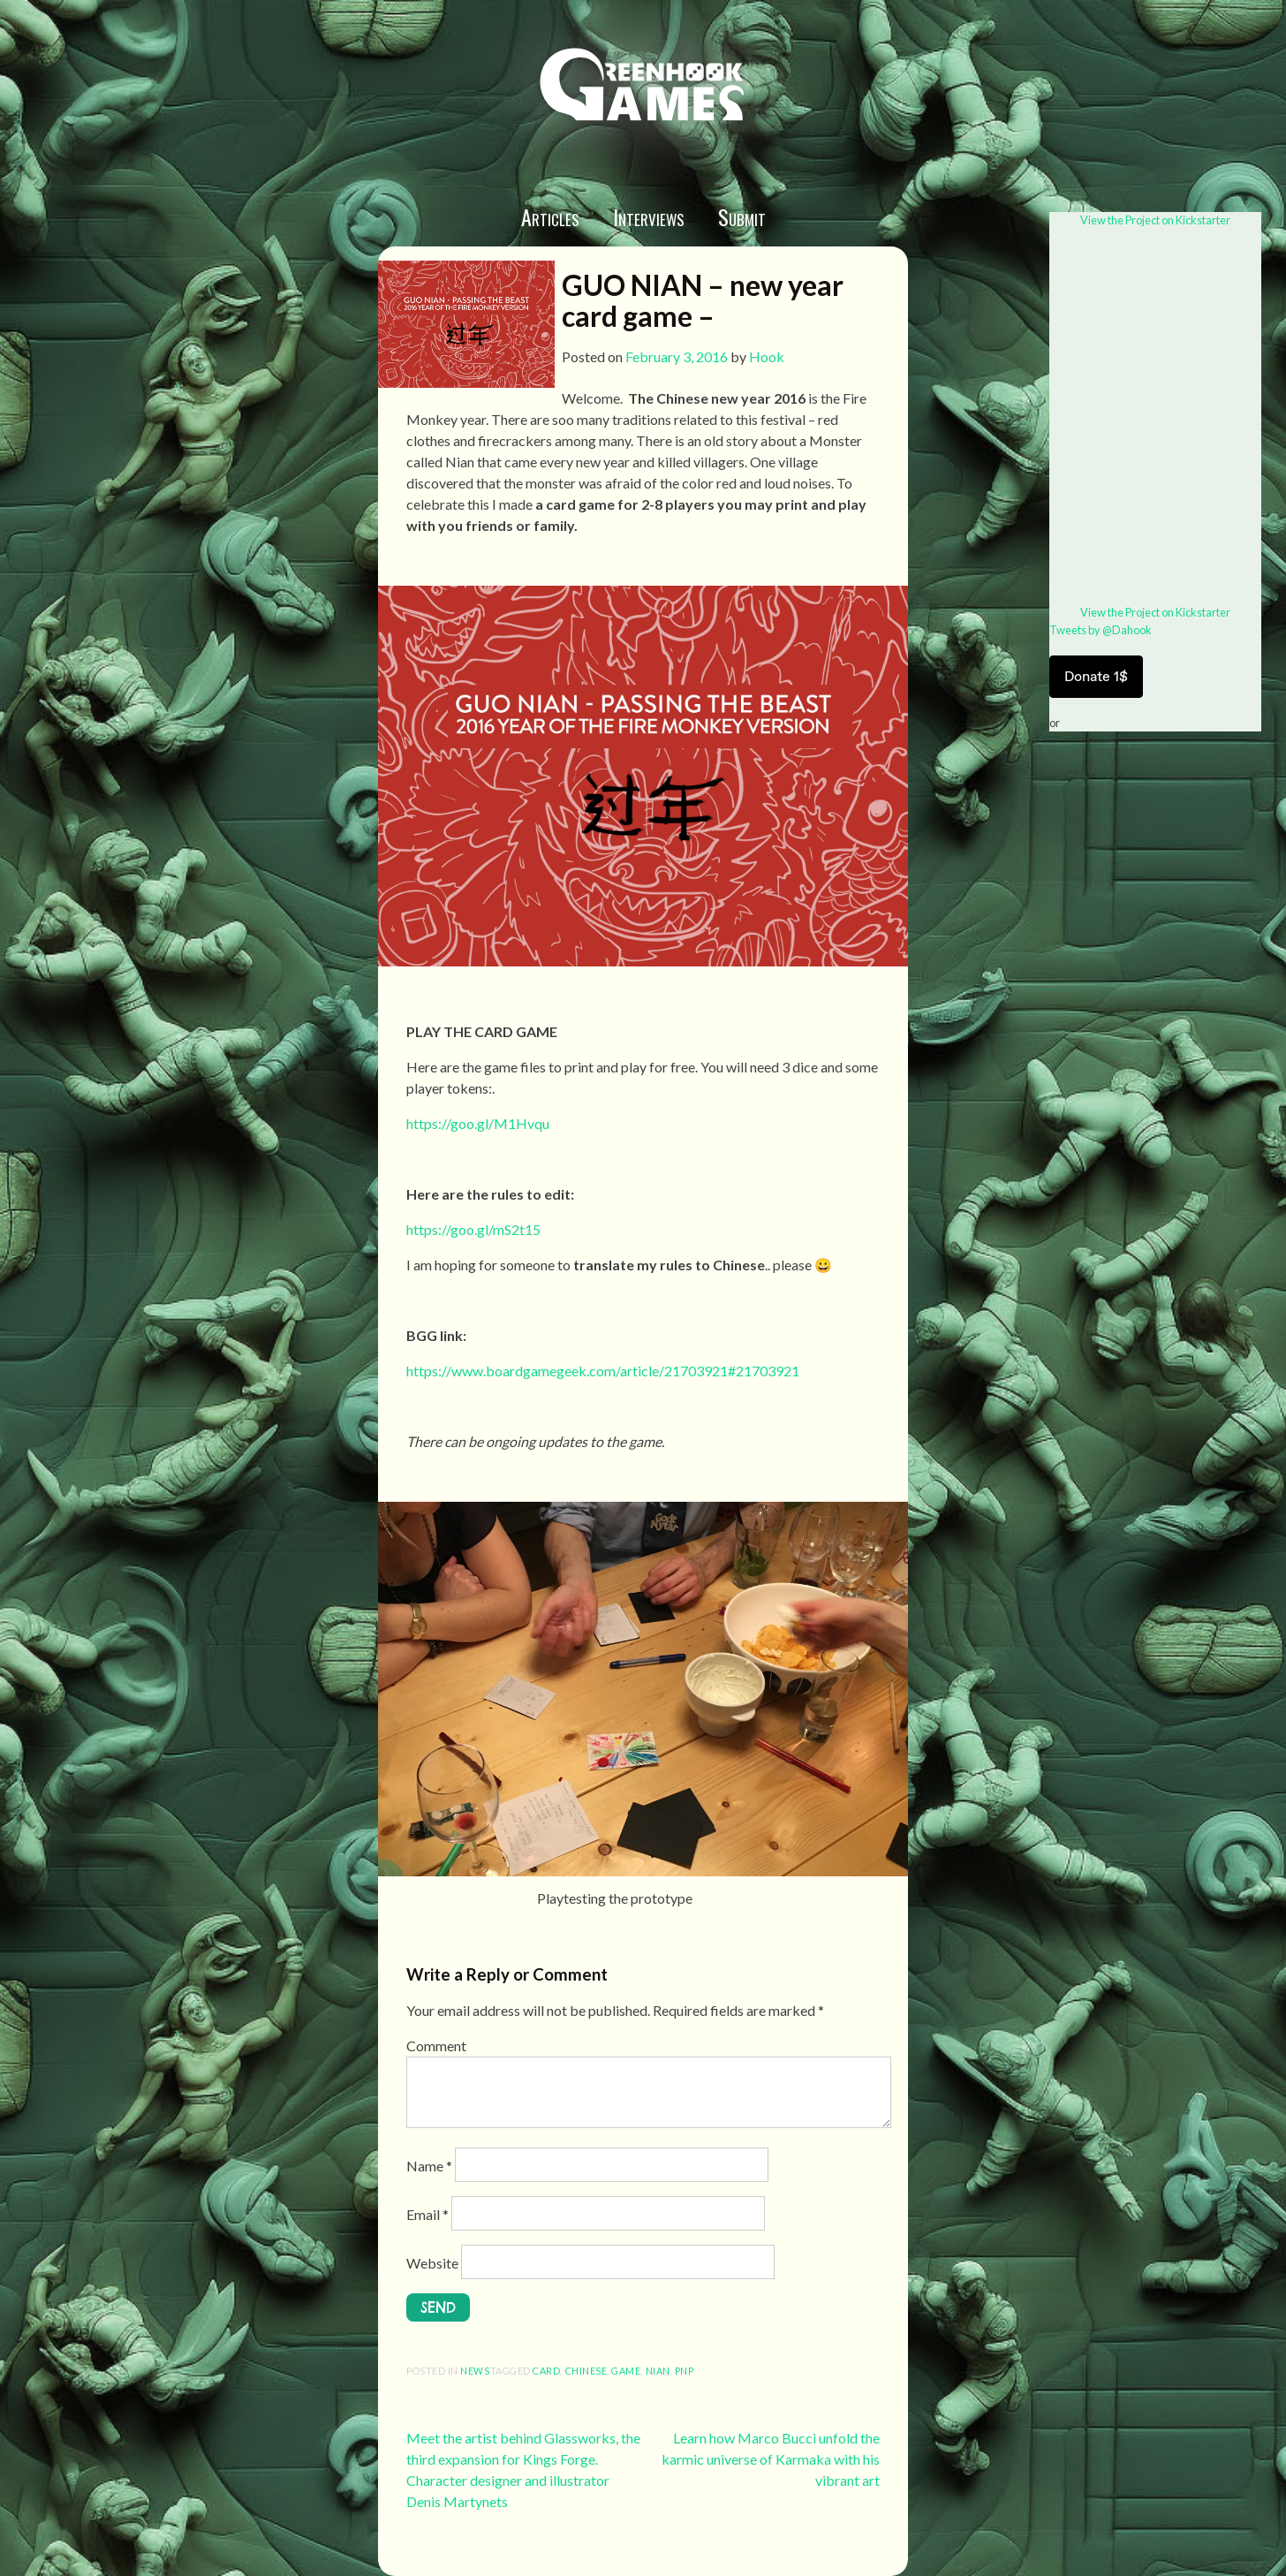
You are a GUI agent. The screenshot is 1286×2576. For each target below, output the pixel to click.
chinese (586, 2370)
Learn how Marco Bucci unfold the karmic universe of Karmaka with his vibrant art (771, 2459)
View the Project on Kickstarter (1155, 220)
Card (546, 2370)
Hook (766, 356)
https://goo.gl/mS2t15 (473, 1229)
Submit (742, 216)
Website (432, 2262)
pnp (684, 2370)
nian (658, 2370)
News (474, 2370)
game (625, 2370)
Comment (436, 2045)
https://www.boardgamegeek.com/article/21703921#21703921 (602, 1370)
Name (429, 2165)
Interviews (649, 216)
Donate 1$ (1096, 676)
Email (427, 2214)
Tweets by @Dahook (1100, 630)
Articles (550, 216)
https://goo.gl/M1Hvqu (477, 1123)
